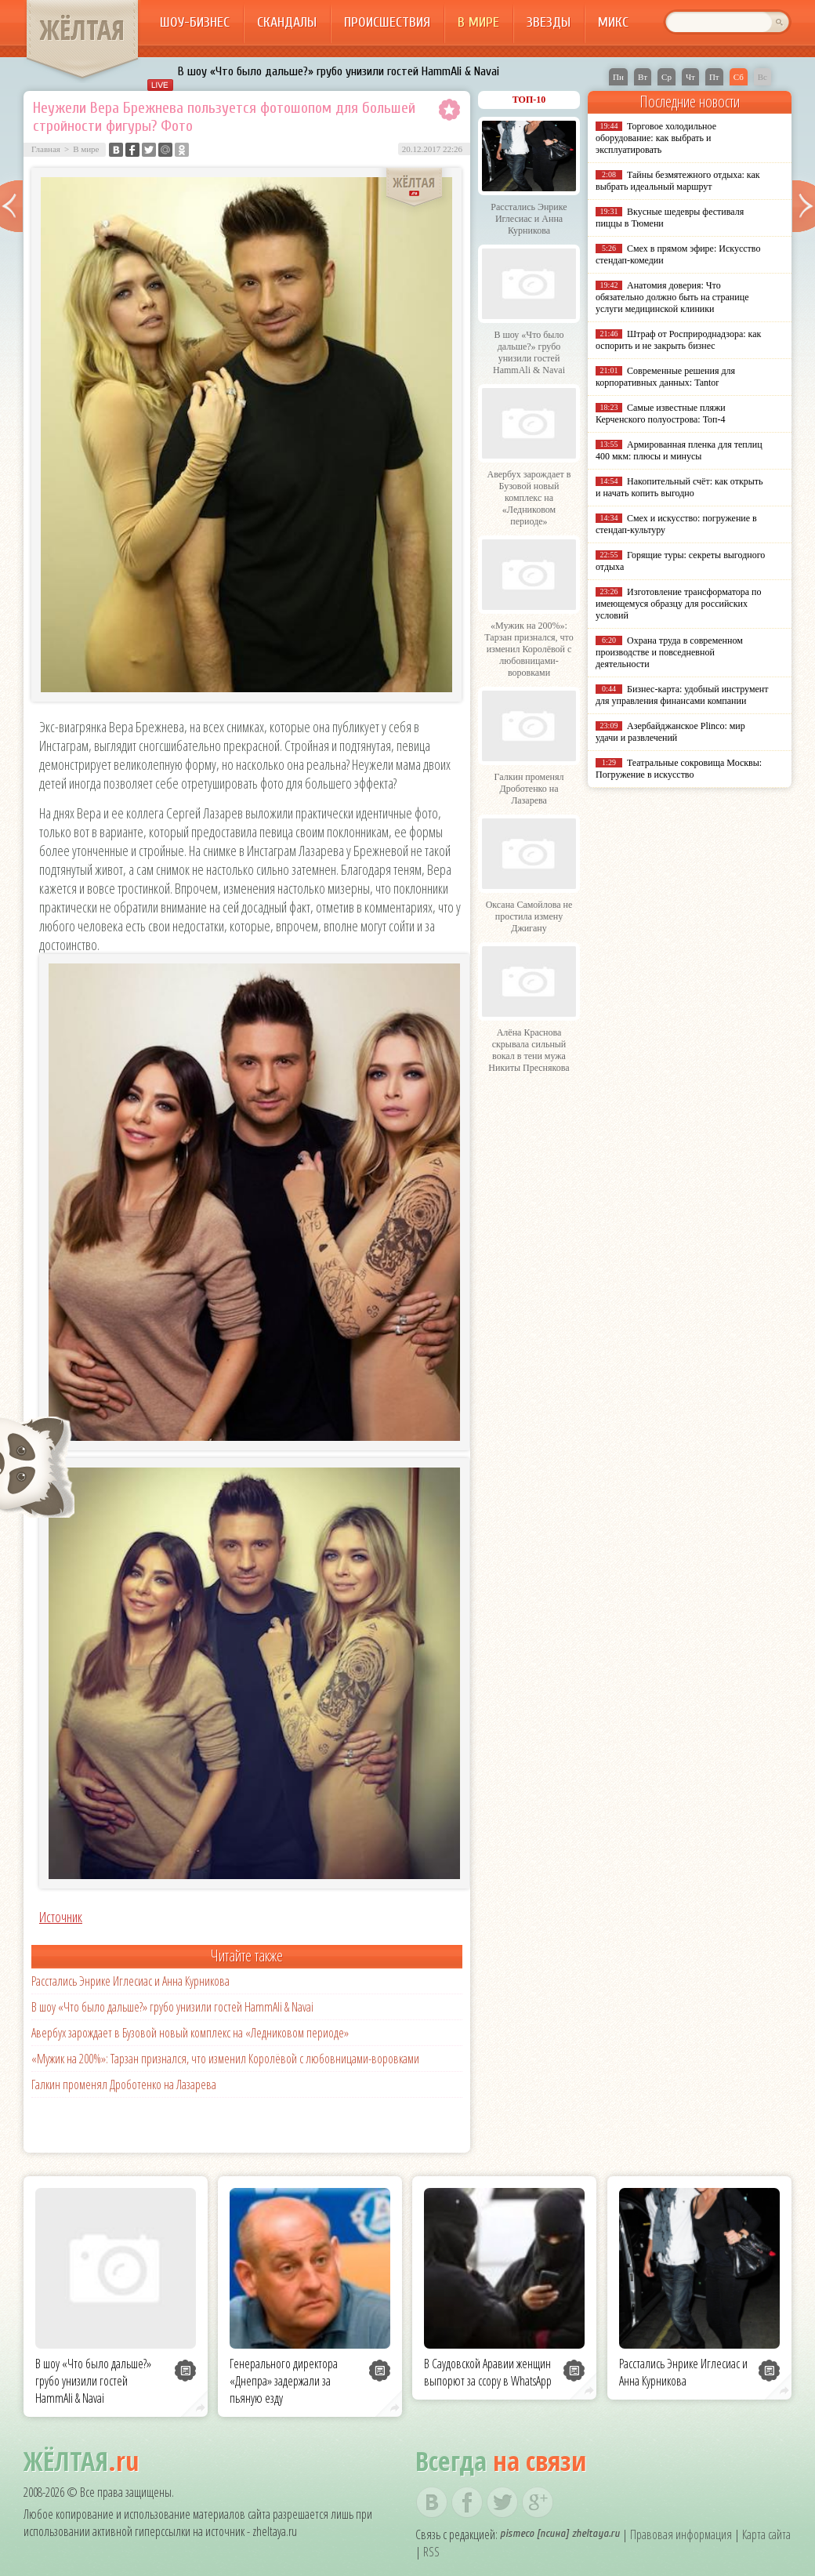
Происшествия (387, 22)
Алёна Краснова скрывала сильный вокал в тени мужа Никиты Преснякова (528, 1050)
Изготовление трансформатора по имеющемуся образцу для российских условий (679, 603)
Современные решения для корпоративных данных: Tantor (665, 376)
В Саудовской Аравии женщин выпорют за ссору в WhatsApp (488, 2372)
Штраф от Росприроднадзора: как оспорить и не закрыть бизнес (678, 339)
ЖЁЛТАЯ (82, 30)
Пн (618, 77)
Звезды (548, 22)
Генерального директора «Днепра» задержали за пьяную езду (284, 2381)
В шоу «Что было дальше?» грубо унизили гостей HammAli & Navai (338, 71)
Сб (739, 77)
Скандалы (287, 22)
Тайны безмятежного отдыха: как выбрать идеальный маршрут (678, 180)
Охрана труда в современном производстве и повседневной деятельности (669, 652)
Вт (642, 77)
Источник (60, 1916)
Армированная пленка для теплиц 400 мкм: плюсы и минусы (679, 450)
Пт (714, 77)
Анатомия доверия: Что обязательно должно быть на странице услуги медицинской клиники (672, 297)
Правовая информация (681, 2534)
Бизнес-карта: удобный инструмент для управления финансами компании (682, 695)
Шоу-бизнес (195, 22)
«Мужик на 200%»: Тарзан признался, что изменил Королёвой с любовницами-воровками (225, 2058)
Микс (613, 22)
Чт (690, 77)
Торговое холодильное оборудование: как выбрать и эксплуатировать (656, 138)
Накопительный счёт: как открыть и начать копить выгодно (679, 487)
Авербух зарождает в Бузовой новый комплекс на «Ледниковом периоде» (190, 2032)
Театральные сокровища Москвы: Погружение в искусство (679, 768)
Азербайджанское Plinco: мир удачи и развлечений (670, 731)
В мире (478, 22)
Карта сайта (766, 2534)
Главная (45, 149)
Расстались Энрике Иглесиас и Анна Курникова (130, 1981)
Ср (666, 77)
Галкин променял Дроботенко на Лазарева (123, 2084)
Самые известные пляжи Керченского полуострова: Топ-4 (661, 413)
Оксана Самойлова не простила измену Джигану (529, 916)
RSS (431, 2551)
